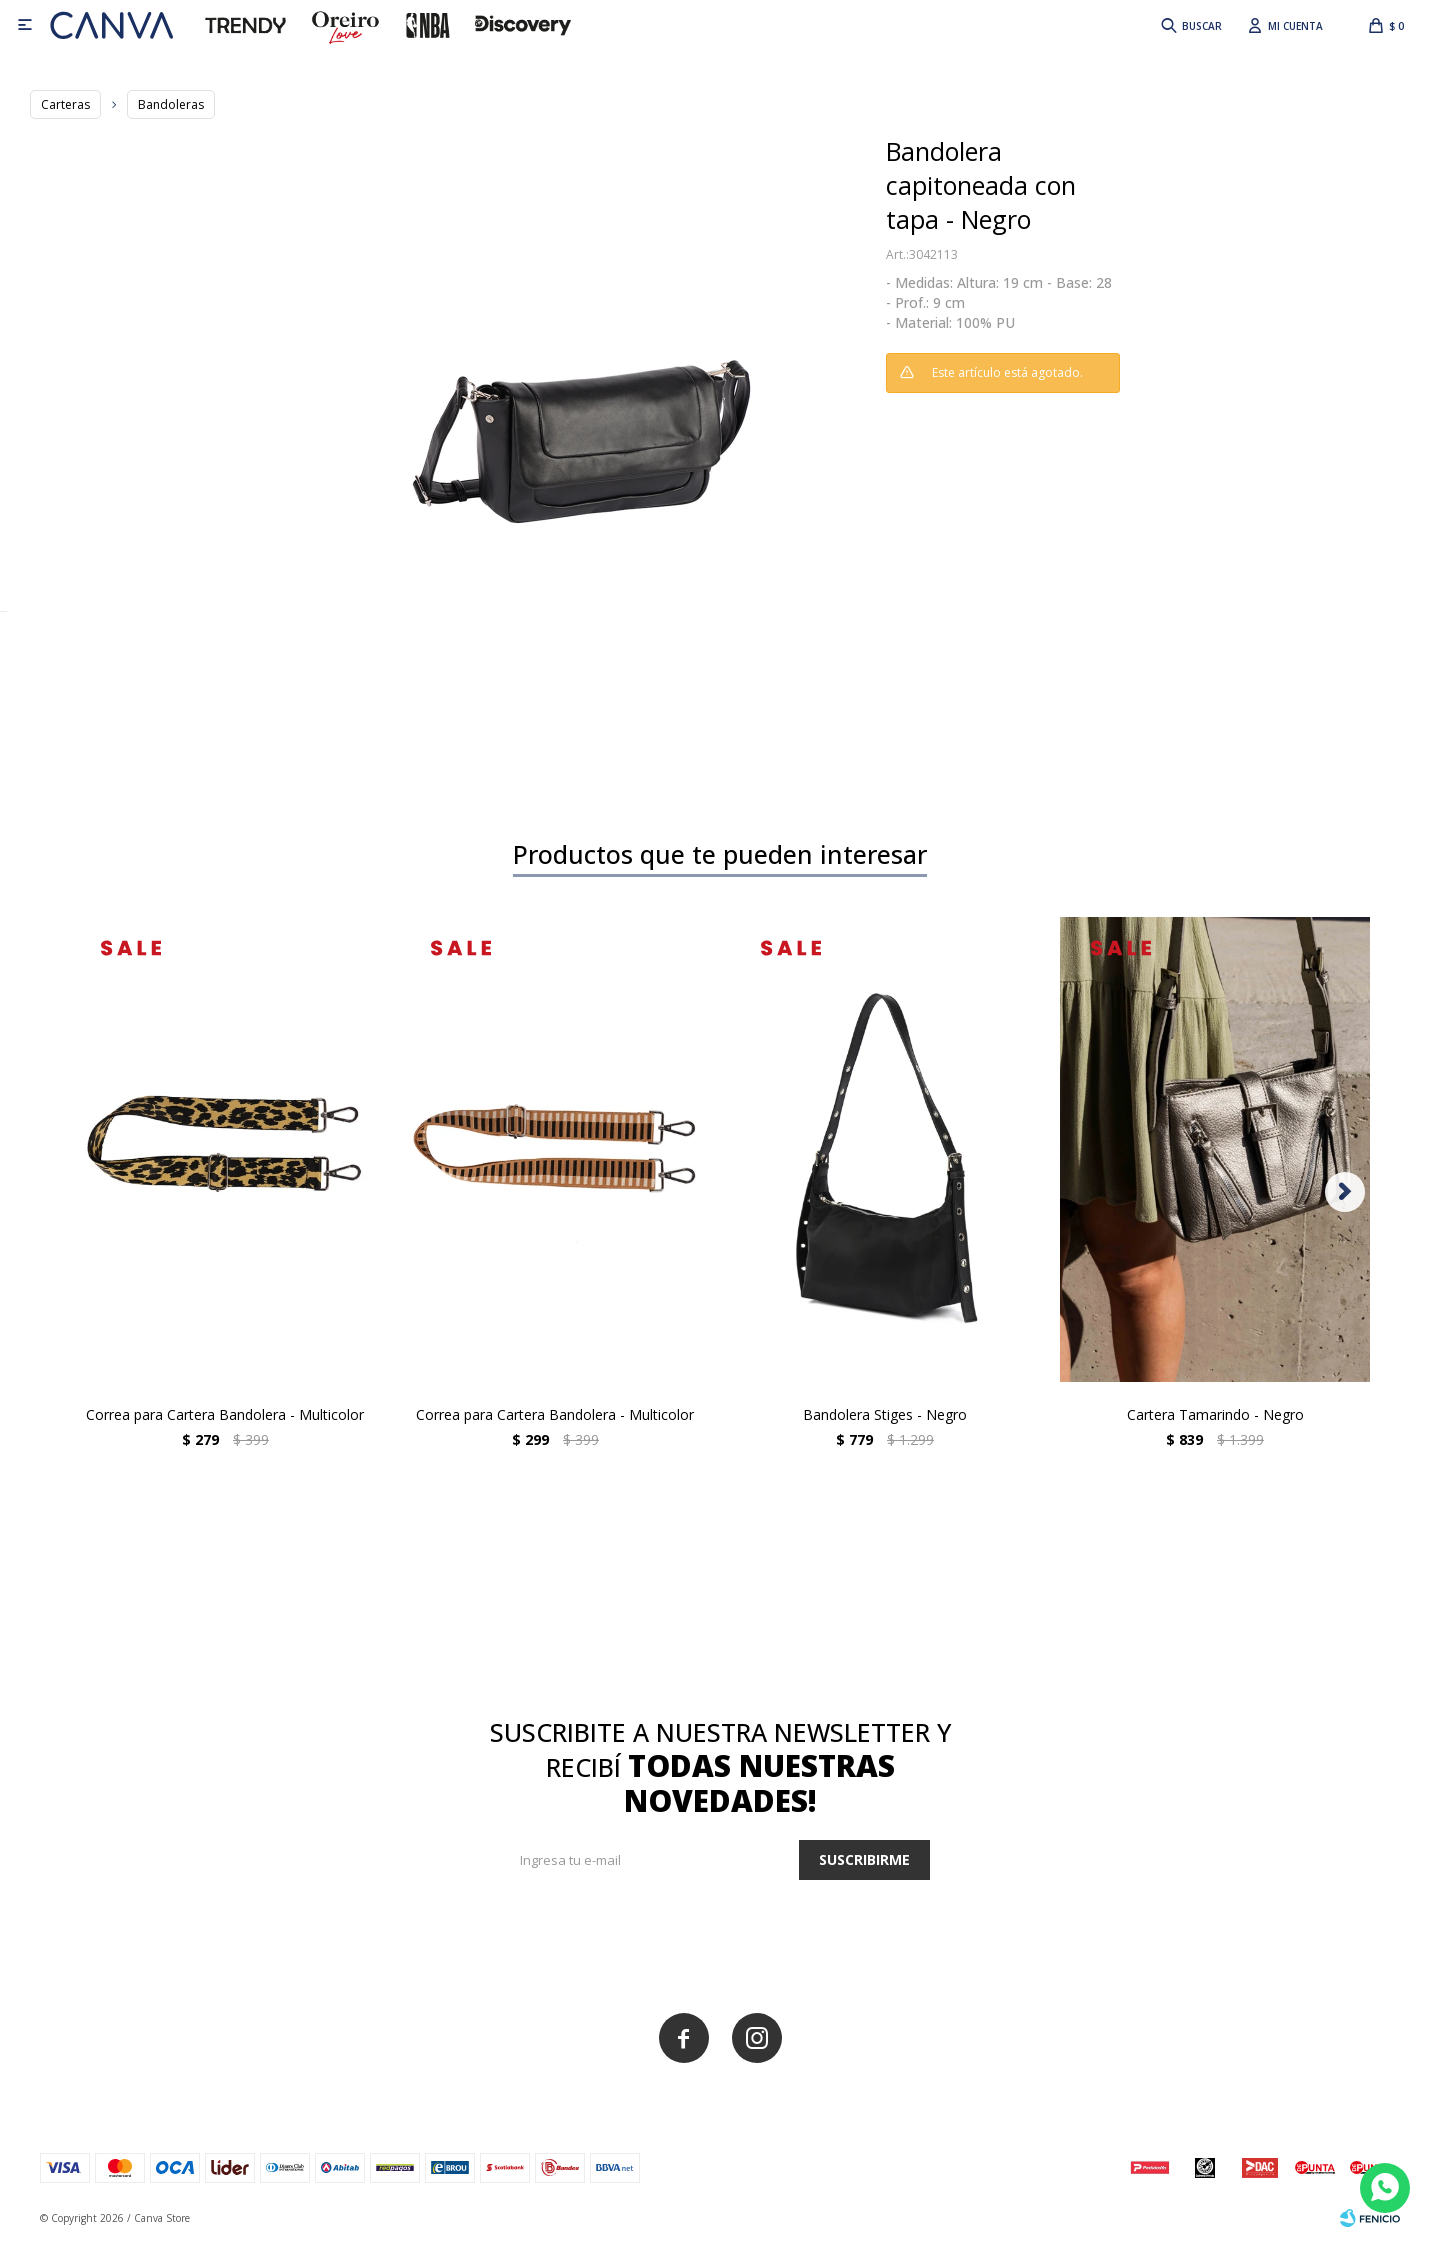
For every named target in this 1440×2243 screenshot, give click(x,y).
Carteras (65, 104)
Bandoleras (171, 104)
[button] (1190, 25)
